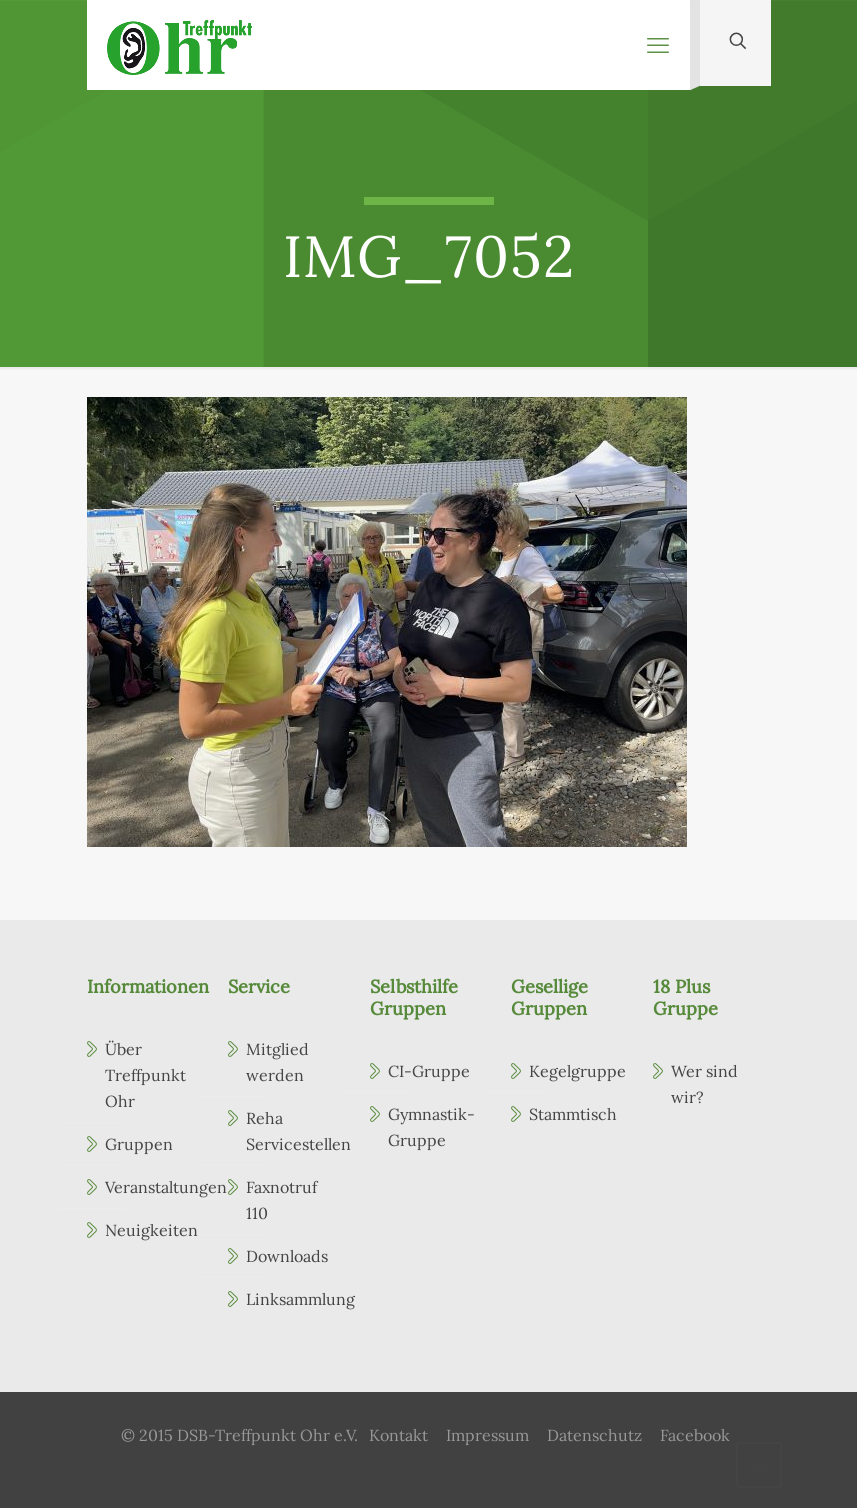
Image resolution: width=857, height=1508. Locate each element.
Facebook (695, 1435)
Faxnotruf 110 (281, 1200)
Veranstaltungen (150, 1187)
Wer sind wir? (704, 1084)
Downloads (287, 1256)
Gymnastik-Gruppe (431, 1127)
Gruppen (139, 1144)
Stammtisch (573, 1114)
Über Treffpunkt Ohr (145, 1075)
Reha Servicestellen (291, 1131)
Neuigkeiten (150, 1230)
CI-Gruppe (429, 1071)
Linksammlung (291, 1299)
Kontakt (398, 1435)
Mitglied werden (277, 1062)
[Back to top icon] (759, 1465)
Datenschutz (594, 1435)
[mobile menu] (658, 45)
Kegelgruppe (574, 1071)
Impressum (487, 1435)
